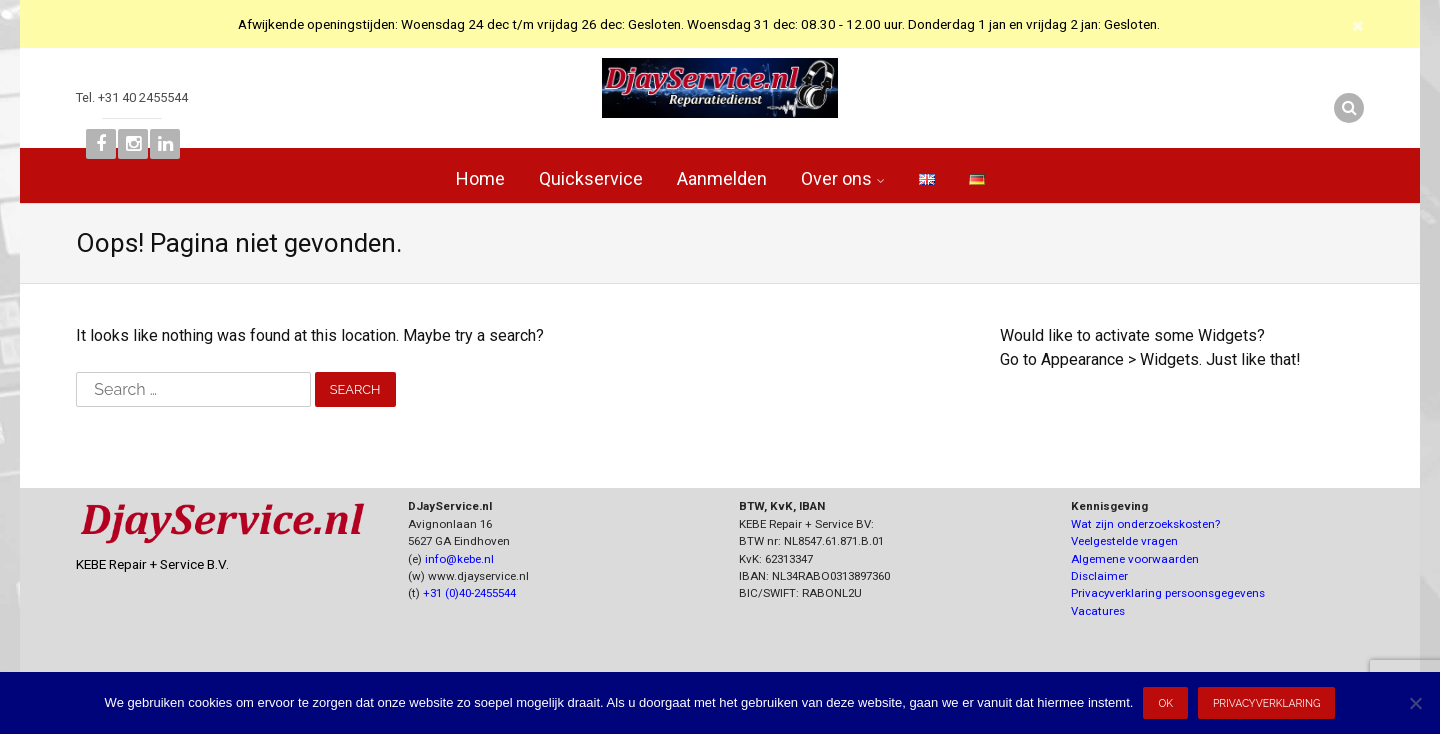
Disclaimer (1099, 576)
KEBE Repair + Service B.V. (152, 564)
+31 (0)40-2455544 (469, 593)
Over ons (836, 178)
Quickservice (591, 178)
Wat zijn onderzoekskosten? (1145, 524)
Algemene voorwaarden (1135, 559)
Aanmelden (722, 178)
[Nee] (1415, 703)
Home (480, 178)
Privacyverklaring (1266, 703)
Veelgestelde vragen (1124, 541)
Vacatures (1098, 611)
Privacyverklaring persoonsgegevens (1168, 593)
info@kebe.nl (459, 559)
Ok (1165, 703)
